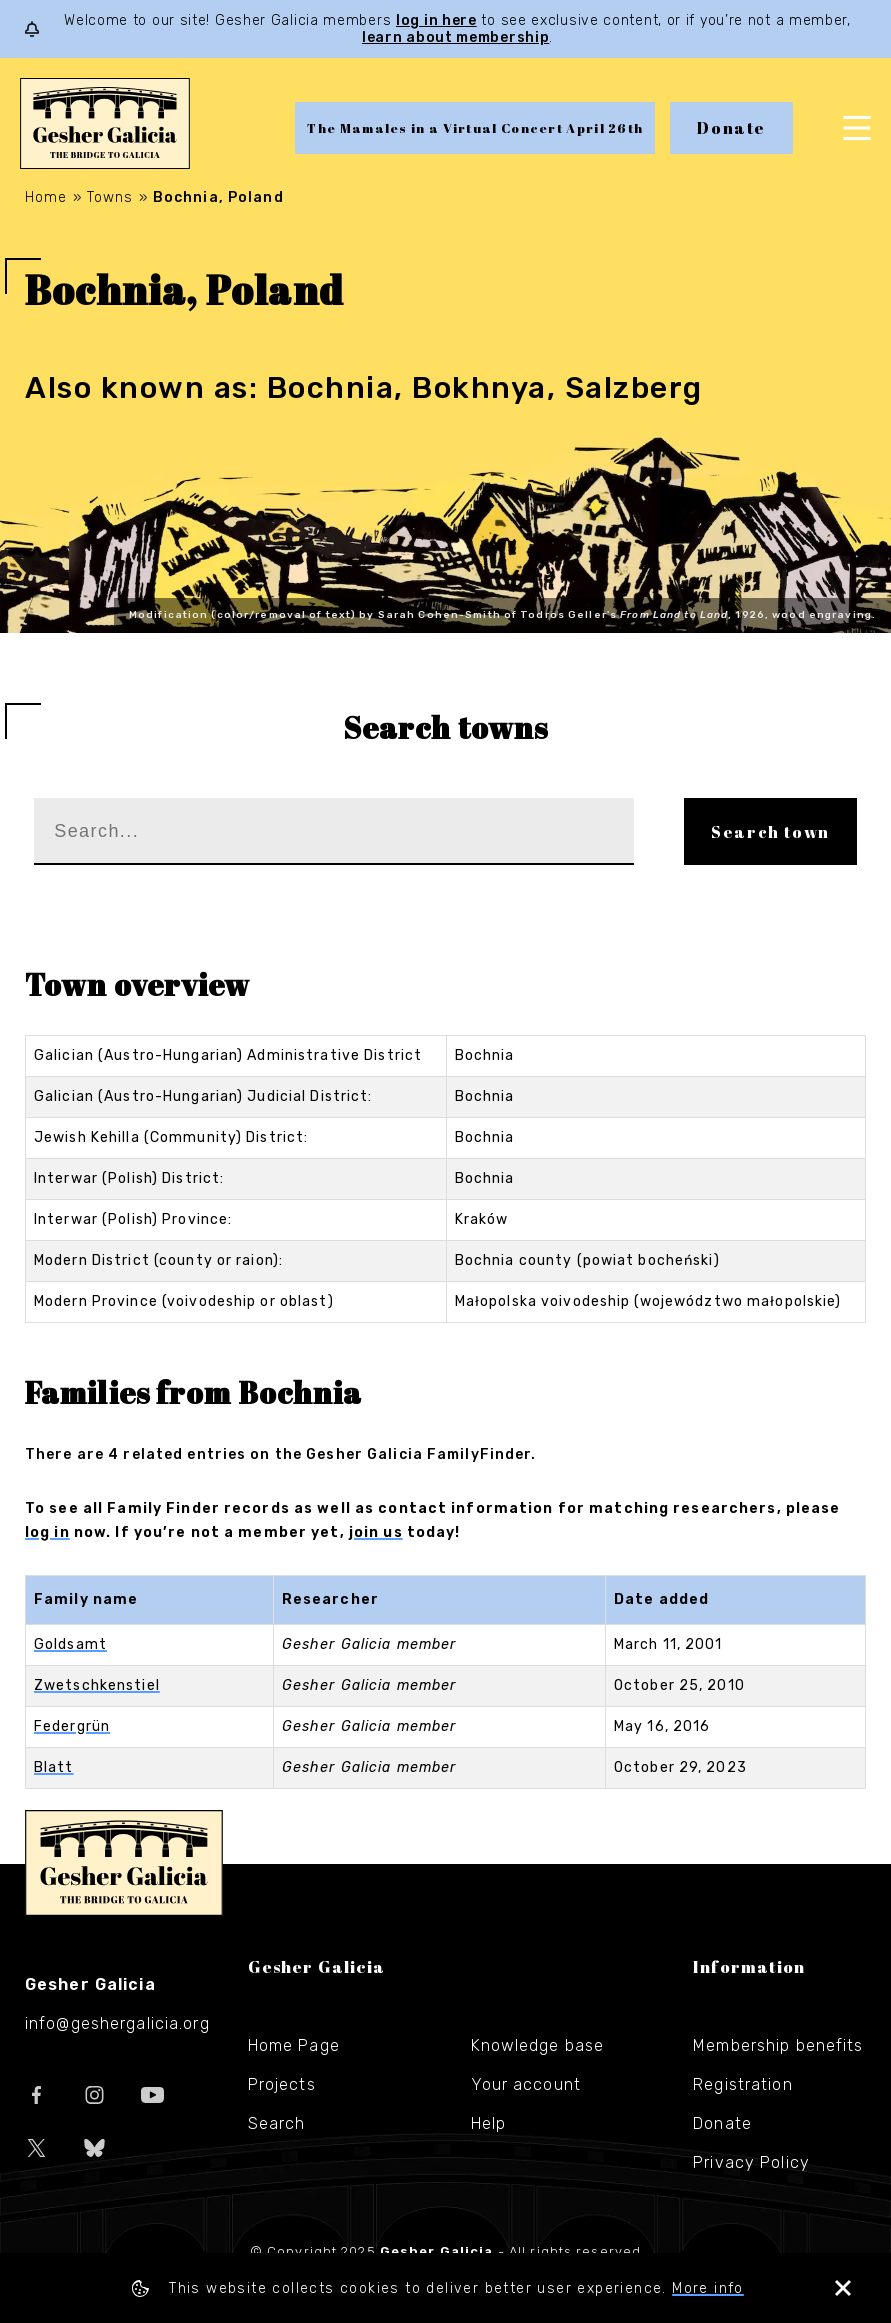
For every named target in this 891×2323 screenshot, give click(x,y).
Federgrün (72, 1726)
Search (277, 2123)
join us (376, 1532)
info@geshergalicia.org (117, 2023)
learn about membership (455, 37)
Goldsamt (70, 1644)
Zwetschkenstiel (97, 1685)
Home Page (294, 2045)
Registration (742, 2084)
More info (708, 2288)
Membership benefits (778, 2045)
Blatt (54, 1767)
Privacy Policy (751, 2162)
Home (46, 197)
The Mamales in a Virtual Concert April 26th (475, 128)
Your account (526, 2084)
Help (488, 2123)
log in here (436, 20)
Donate (731, 128)
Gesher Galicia (124, 1863)
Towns (110, 197)
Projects (282, 2084)
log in (47, 1532)
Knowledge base (538, 2045)
